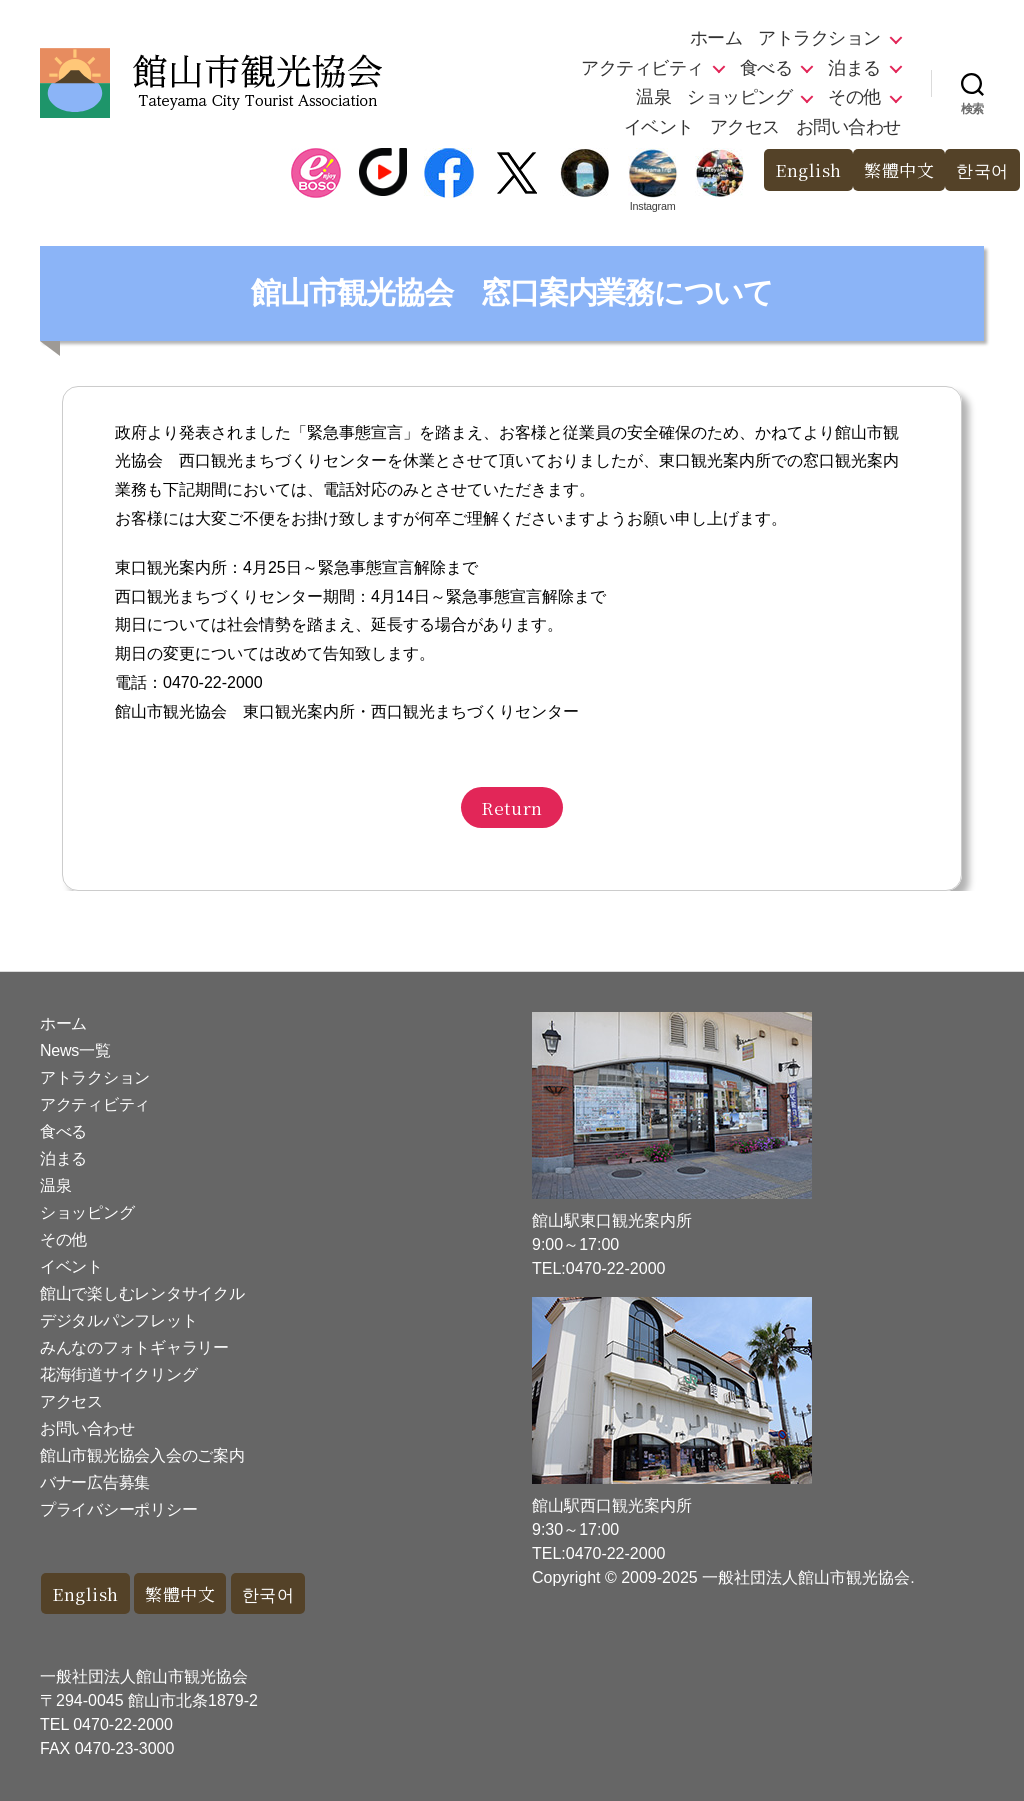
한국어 (982, 169)
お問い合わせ (848, 127)
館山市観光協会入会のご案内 (142, 1455)
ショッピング (739, 97)
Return (511, 807)
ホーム (716, 38)
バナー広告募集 (95, 1482)
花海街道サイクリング (118, 1374)
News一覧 (75, 1050)
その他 (854, 97)
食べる (766, 68)
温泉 (653, 97)
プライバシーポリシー (118, 1509)
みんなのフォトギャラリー (134, 1347)
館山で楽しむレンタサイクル (142, 1293)
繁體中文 (899, 169)
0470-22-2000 (123, 1724)
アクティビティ (642, 68)
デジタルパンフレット (118, 1320)
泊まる (854, 68)
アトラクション (819, 38)
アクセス (745, 127)
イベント (659, 127)
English (808, 169)
